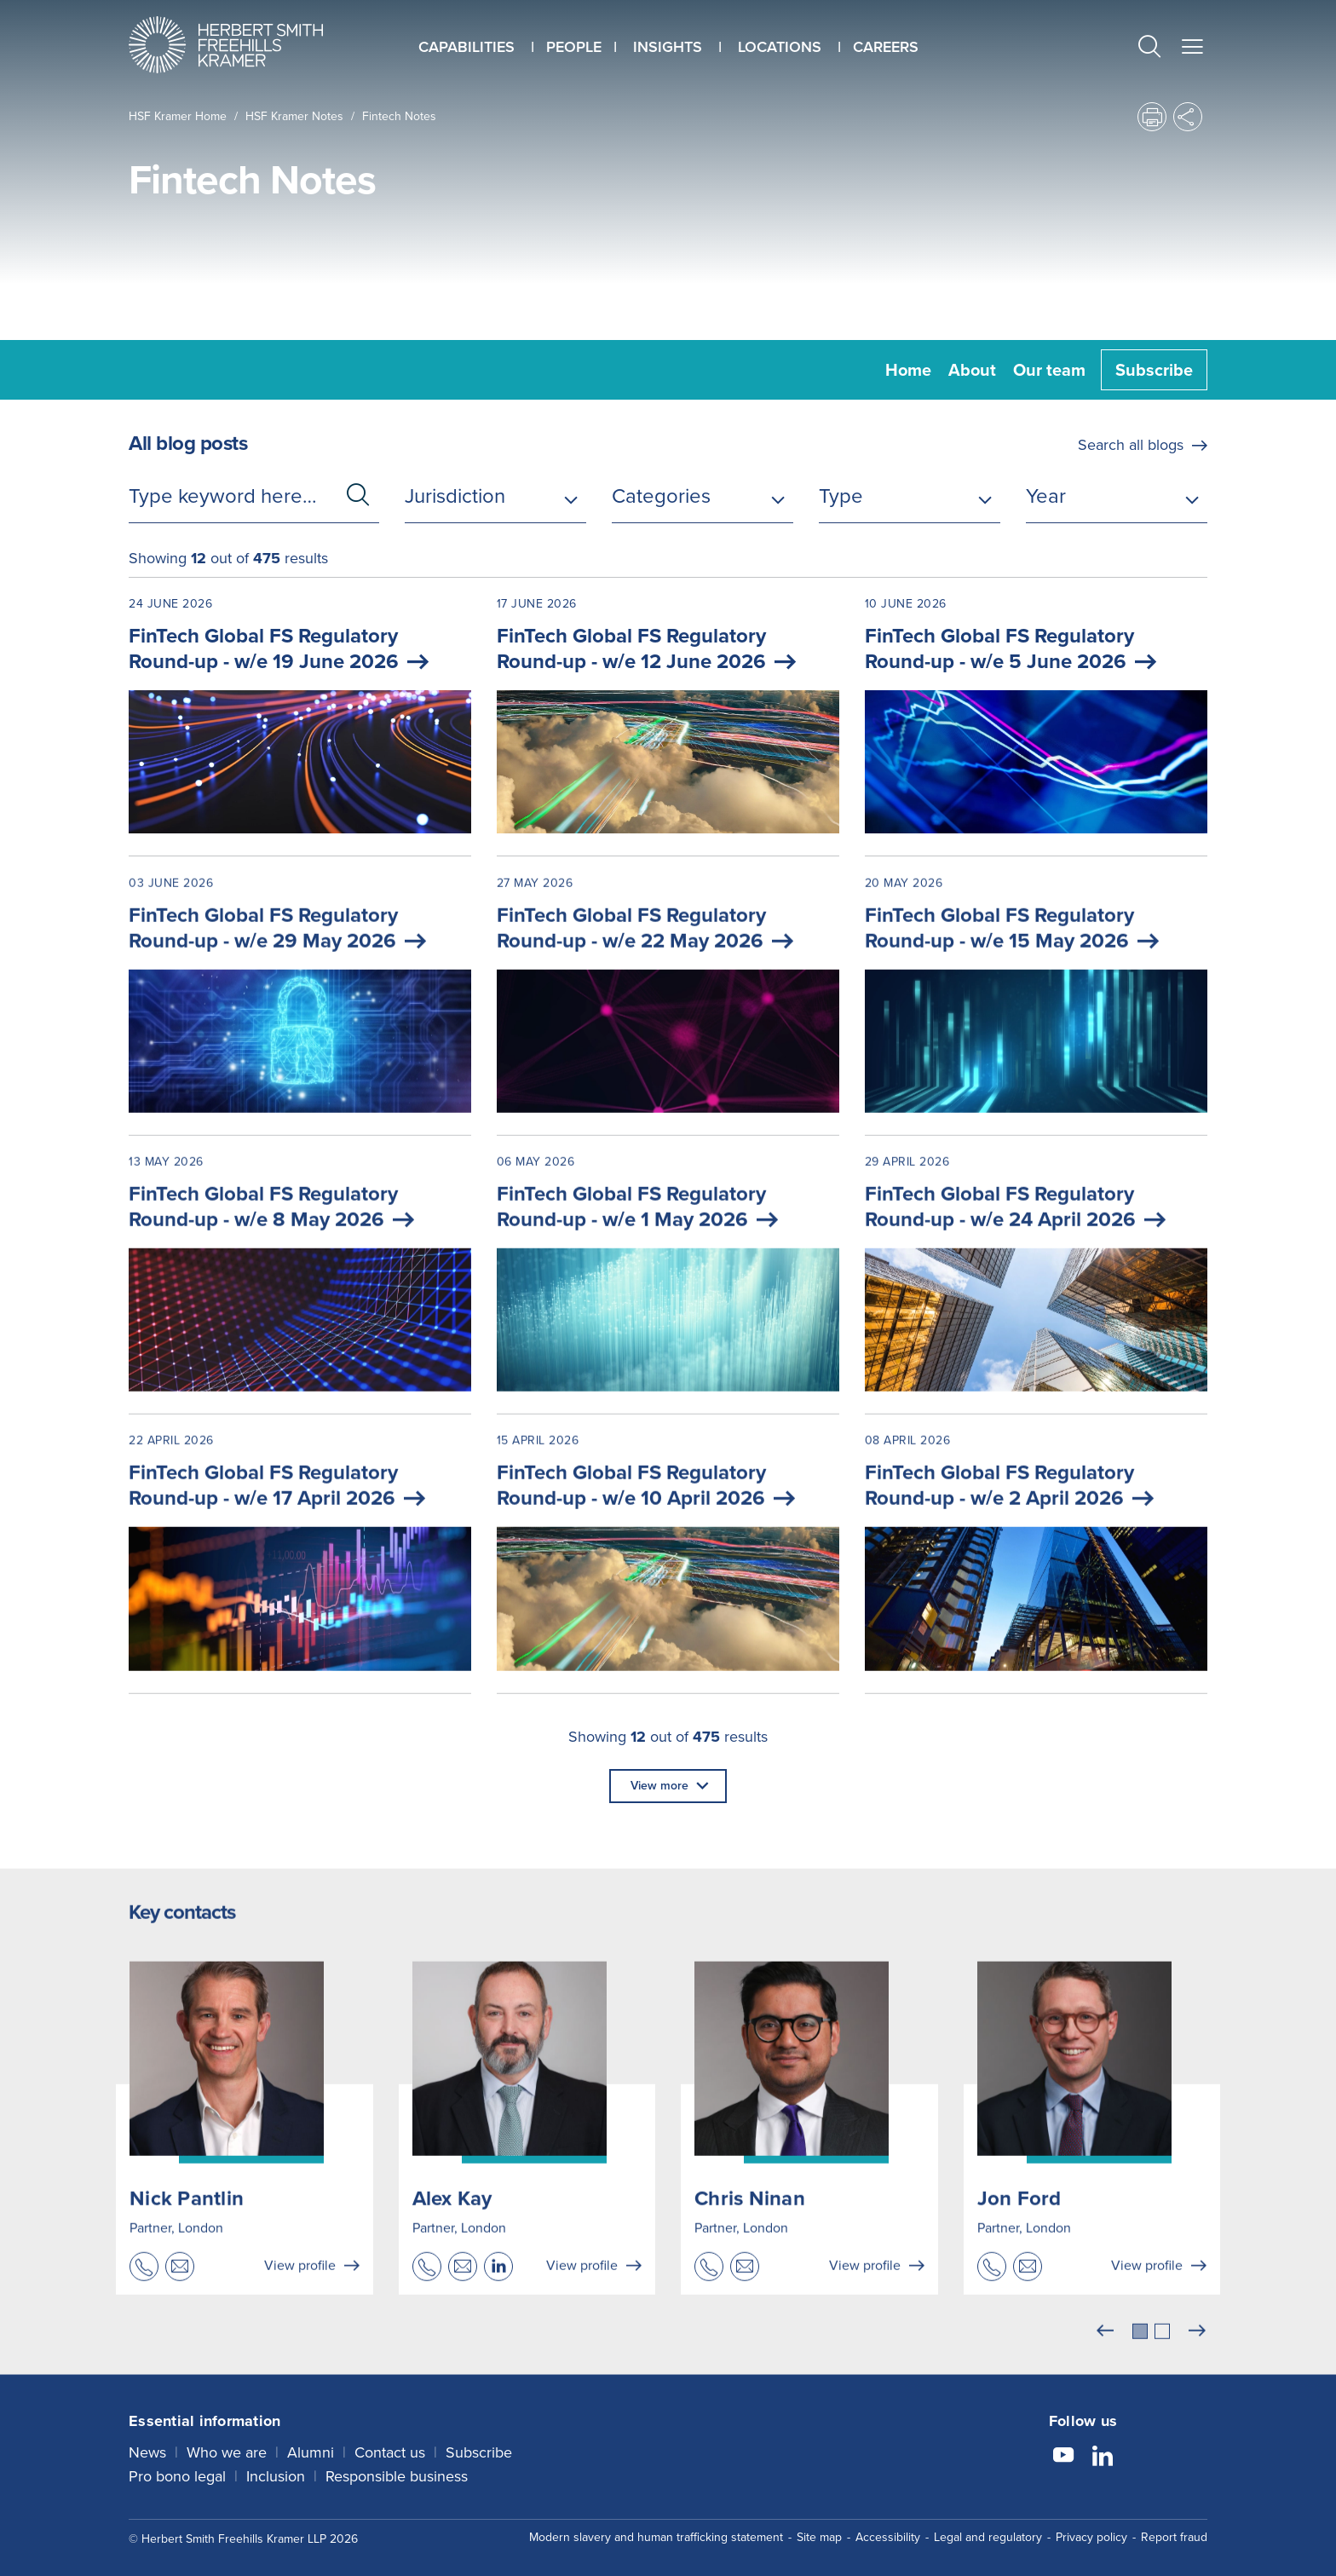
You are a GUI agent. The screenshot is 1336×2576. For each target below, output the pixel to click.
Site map (819, 2530)
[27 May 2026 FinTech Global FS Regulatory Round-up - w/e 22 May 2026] (668, 1030)
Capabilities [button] (466, 47)
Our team (1049, 370)
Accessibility (887, 2530)
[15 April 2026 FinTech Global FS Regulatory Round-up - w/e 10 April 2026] (668, 1588)
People (574, 47)
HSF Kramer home (178, 116)
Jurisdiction (455, 496)
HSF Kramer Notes (294, 116)
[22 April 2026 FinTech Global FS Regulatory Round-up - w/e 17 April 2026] (300, 1588)
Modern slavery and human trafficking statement (656, 2530)
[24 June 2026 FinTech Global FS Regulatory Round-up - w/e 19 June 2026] (300, 717)
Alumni (310, 2446)
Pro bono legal (177, 2469)
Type (841, 496)
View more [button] (659, 1786)
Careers (885, 47)
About (972, 370)
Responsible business (396, 2469)
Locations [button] (779, 47)
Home (908, 370)
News (147, 2446)
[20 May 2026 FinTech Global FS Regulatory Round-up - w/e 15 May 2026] (1036, 1030)
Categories (661, 496)
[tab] (1140, 2358)
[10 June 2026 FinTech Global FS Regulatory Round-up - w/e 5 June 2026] (1036, 717)
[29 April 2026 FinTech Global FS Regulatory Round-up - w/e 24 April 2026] (1036, 1309)
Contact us (389, 2446)
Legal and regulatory (988, 2530)
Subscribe (1154, 370)
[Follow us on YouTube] (1063, 2450)
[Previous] (1105, 2358)
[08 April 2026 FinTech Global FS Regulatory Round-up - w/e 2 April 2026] (1036, 1588)
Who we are (227, 2446)
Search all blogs (1130, 445)
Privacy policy (1091, 2530)
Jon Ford (1019, 2225)
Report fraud (1174, 2530)
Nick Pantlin (187, 2225)
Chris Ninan (749, 2225)
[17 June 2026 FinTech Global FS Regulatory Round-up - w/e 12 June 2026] (668, 717)
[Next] (1197, 2358)
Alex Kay (452, 2225)
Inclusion (275, 2469)
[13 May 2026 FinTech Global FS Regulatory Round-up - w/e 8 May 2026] (300, 1309)
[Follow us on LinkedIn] (1102, 2450)
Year (1046, 496)
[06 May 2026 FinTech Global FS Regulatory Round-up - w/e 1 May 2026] (668, 1309)
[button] (1149, 49)
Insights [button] (667, 47)
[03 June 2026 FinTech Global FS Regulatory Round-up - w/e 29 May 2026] (300, 1030)
